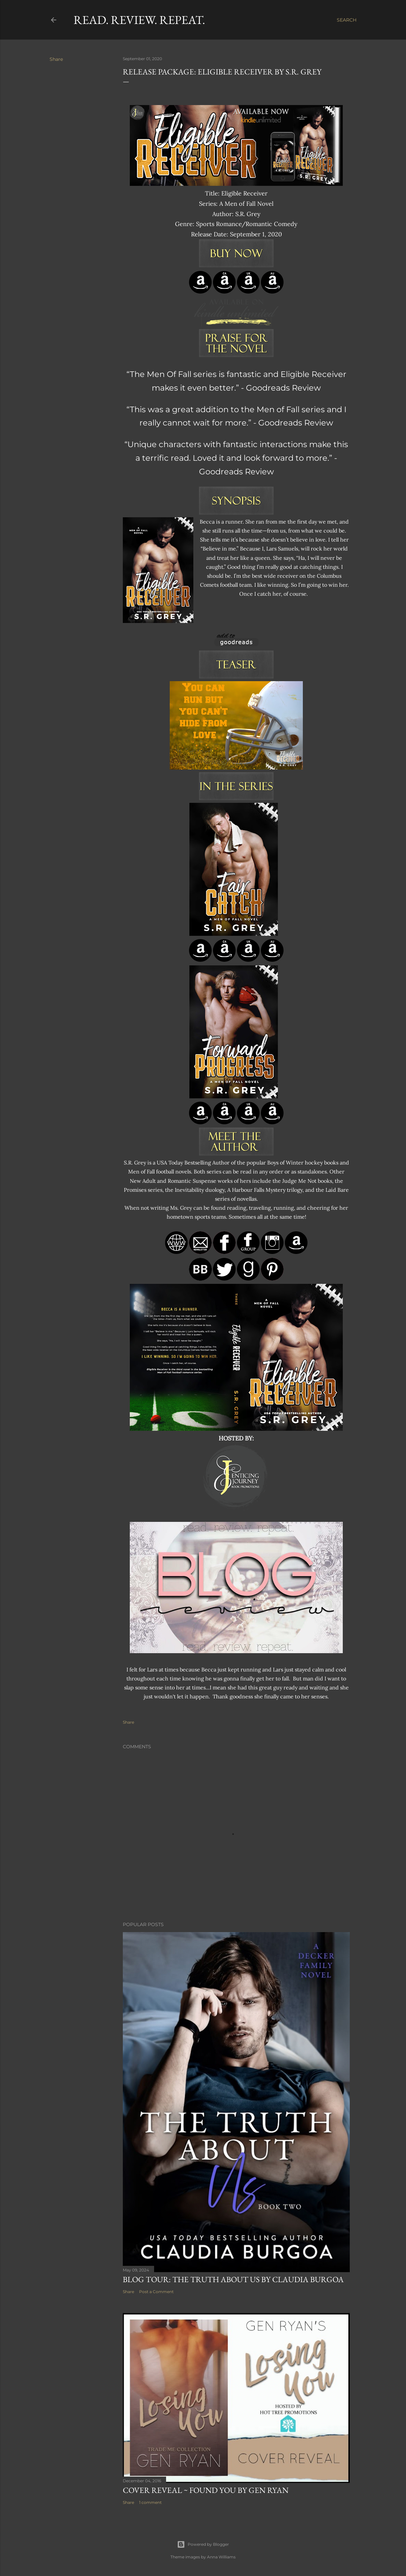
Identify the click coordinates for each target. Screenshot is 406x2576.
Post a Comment (156, 2291)
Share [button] (56, 59)
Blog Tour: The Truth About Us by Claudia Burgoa (233, 2279)
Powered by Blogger (203, 2544)
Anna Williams (221, 2556)
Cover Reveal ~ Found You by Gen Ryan (206, 2490)
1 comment (150, 2502)
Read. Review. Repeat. (139, 20)
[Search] (346, 20)
